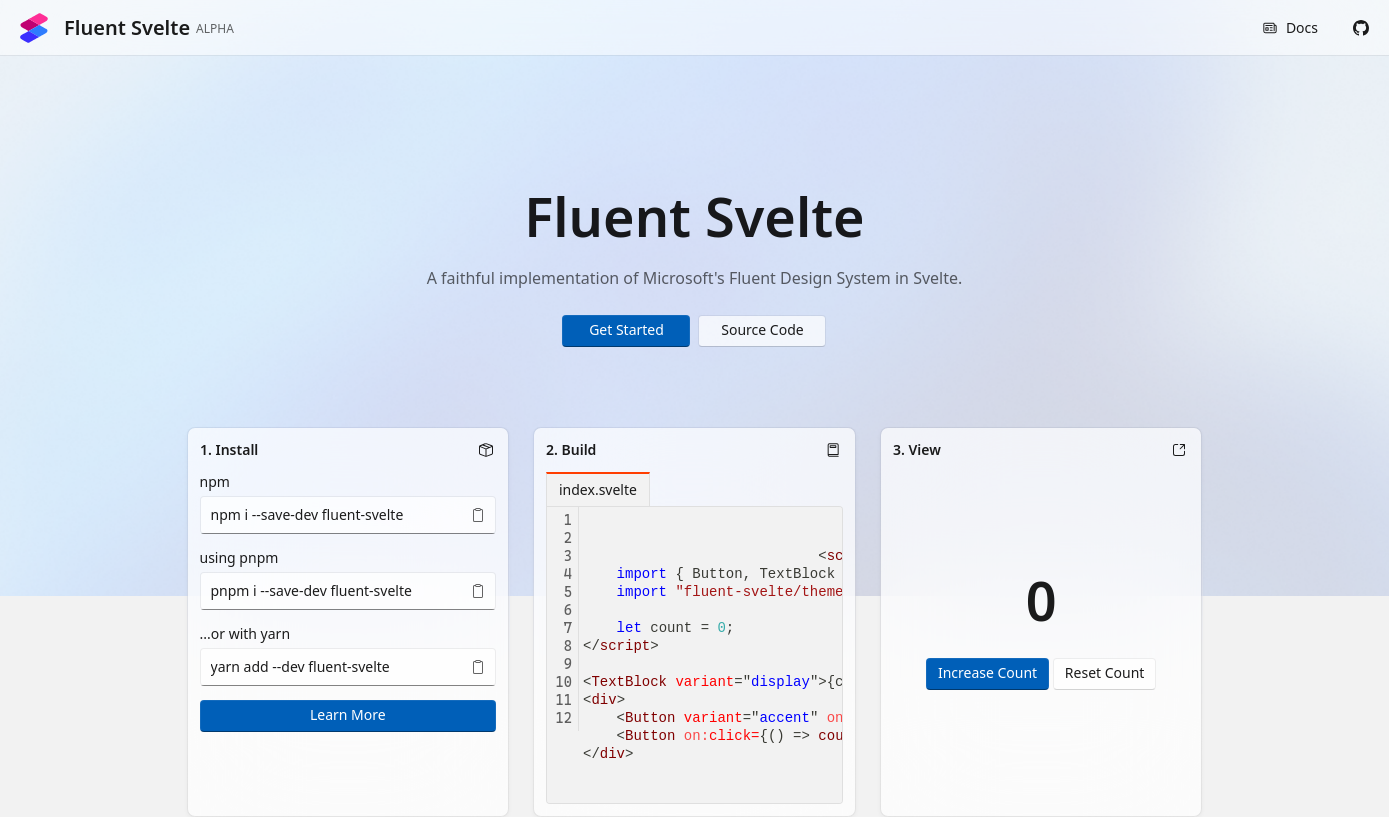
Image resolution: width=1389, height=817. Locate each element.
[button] (1361, 28)
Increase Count (987, 672)
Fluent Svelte (126, 28)
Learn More (348, 714)
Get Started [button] (626, 329)
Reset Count (1105, 672)
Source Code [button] (762, 329)
